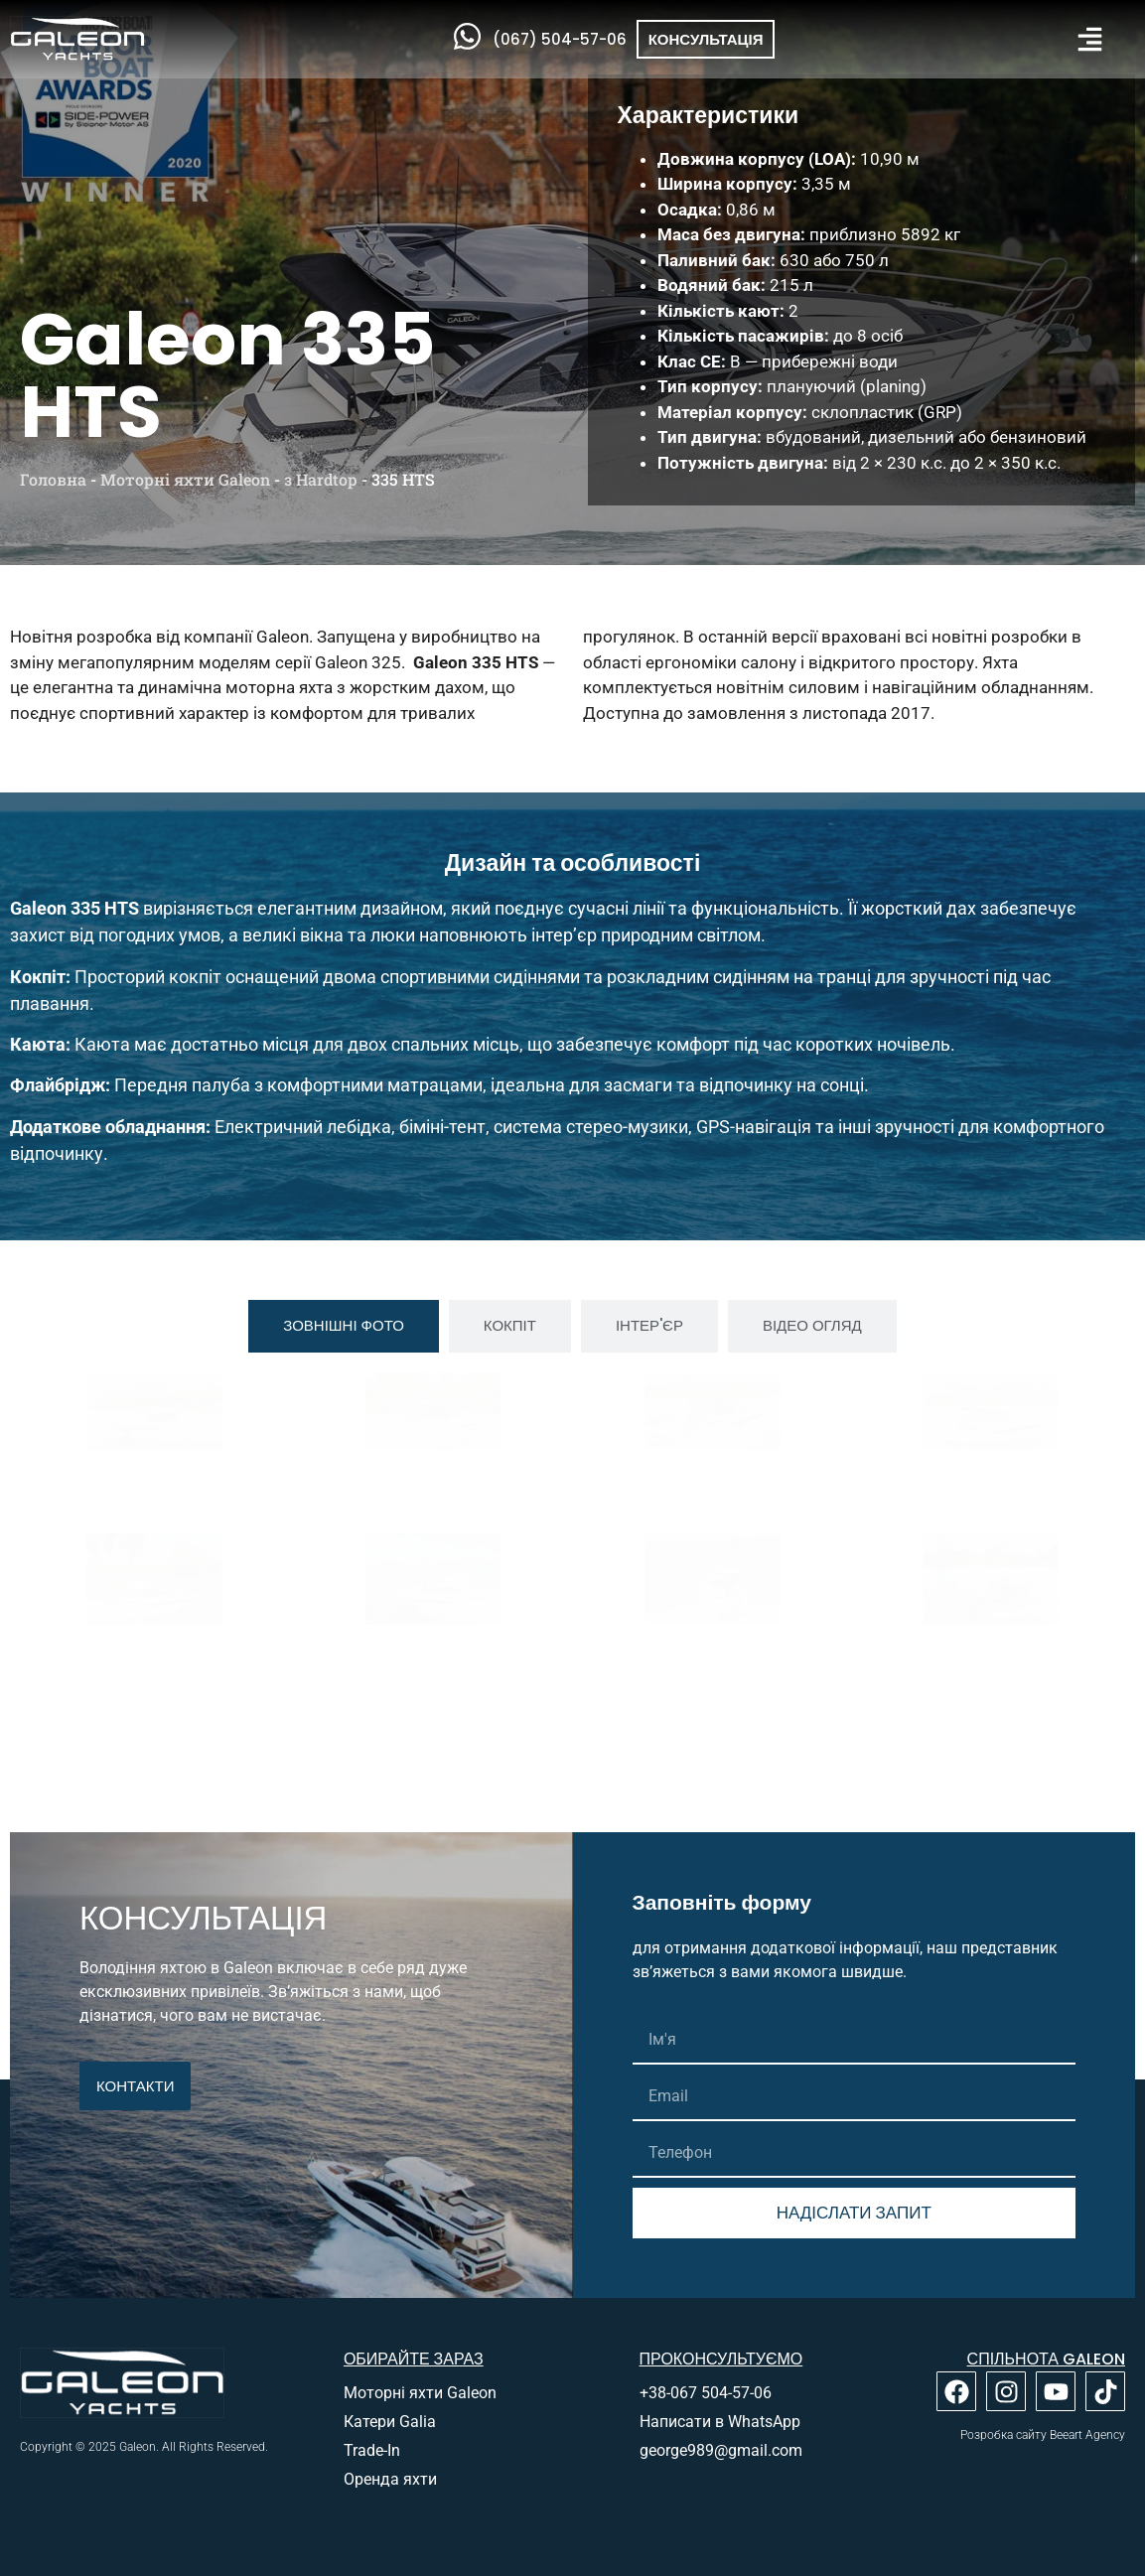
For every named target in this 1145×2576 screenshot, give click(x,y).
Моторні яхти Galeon (185, 479)
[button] (1090, 39)
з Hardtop (321, 479)
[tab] (343, 1326)
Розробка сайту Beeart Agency (1042, 2435)
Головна (53, 479)
